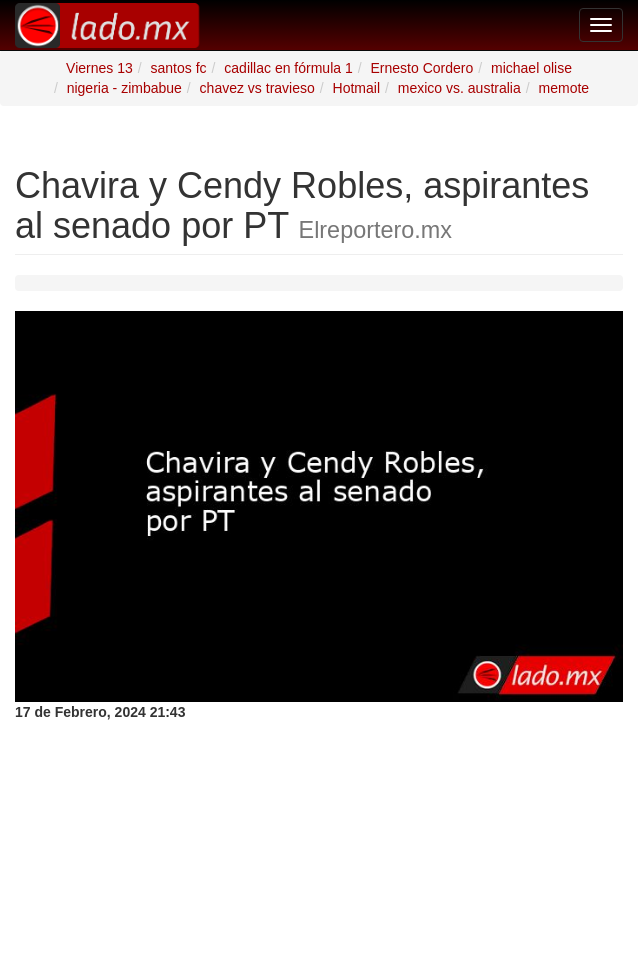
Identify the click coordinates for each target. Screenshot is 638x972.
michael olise (531, 68)
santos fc (179, 68)
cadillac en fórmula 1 (288, 68)
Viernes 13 (99, 68)
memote (564, 88)
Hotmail (356, 88)
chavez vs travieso (257, 88)
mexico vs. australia (459, 88)
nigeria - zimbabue (124, 88)
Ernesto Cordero (422, 68)
